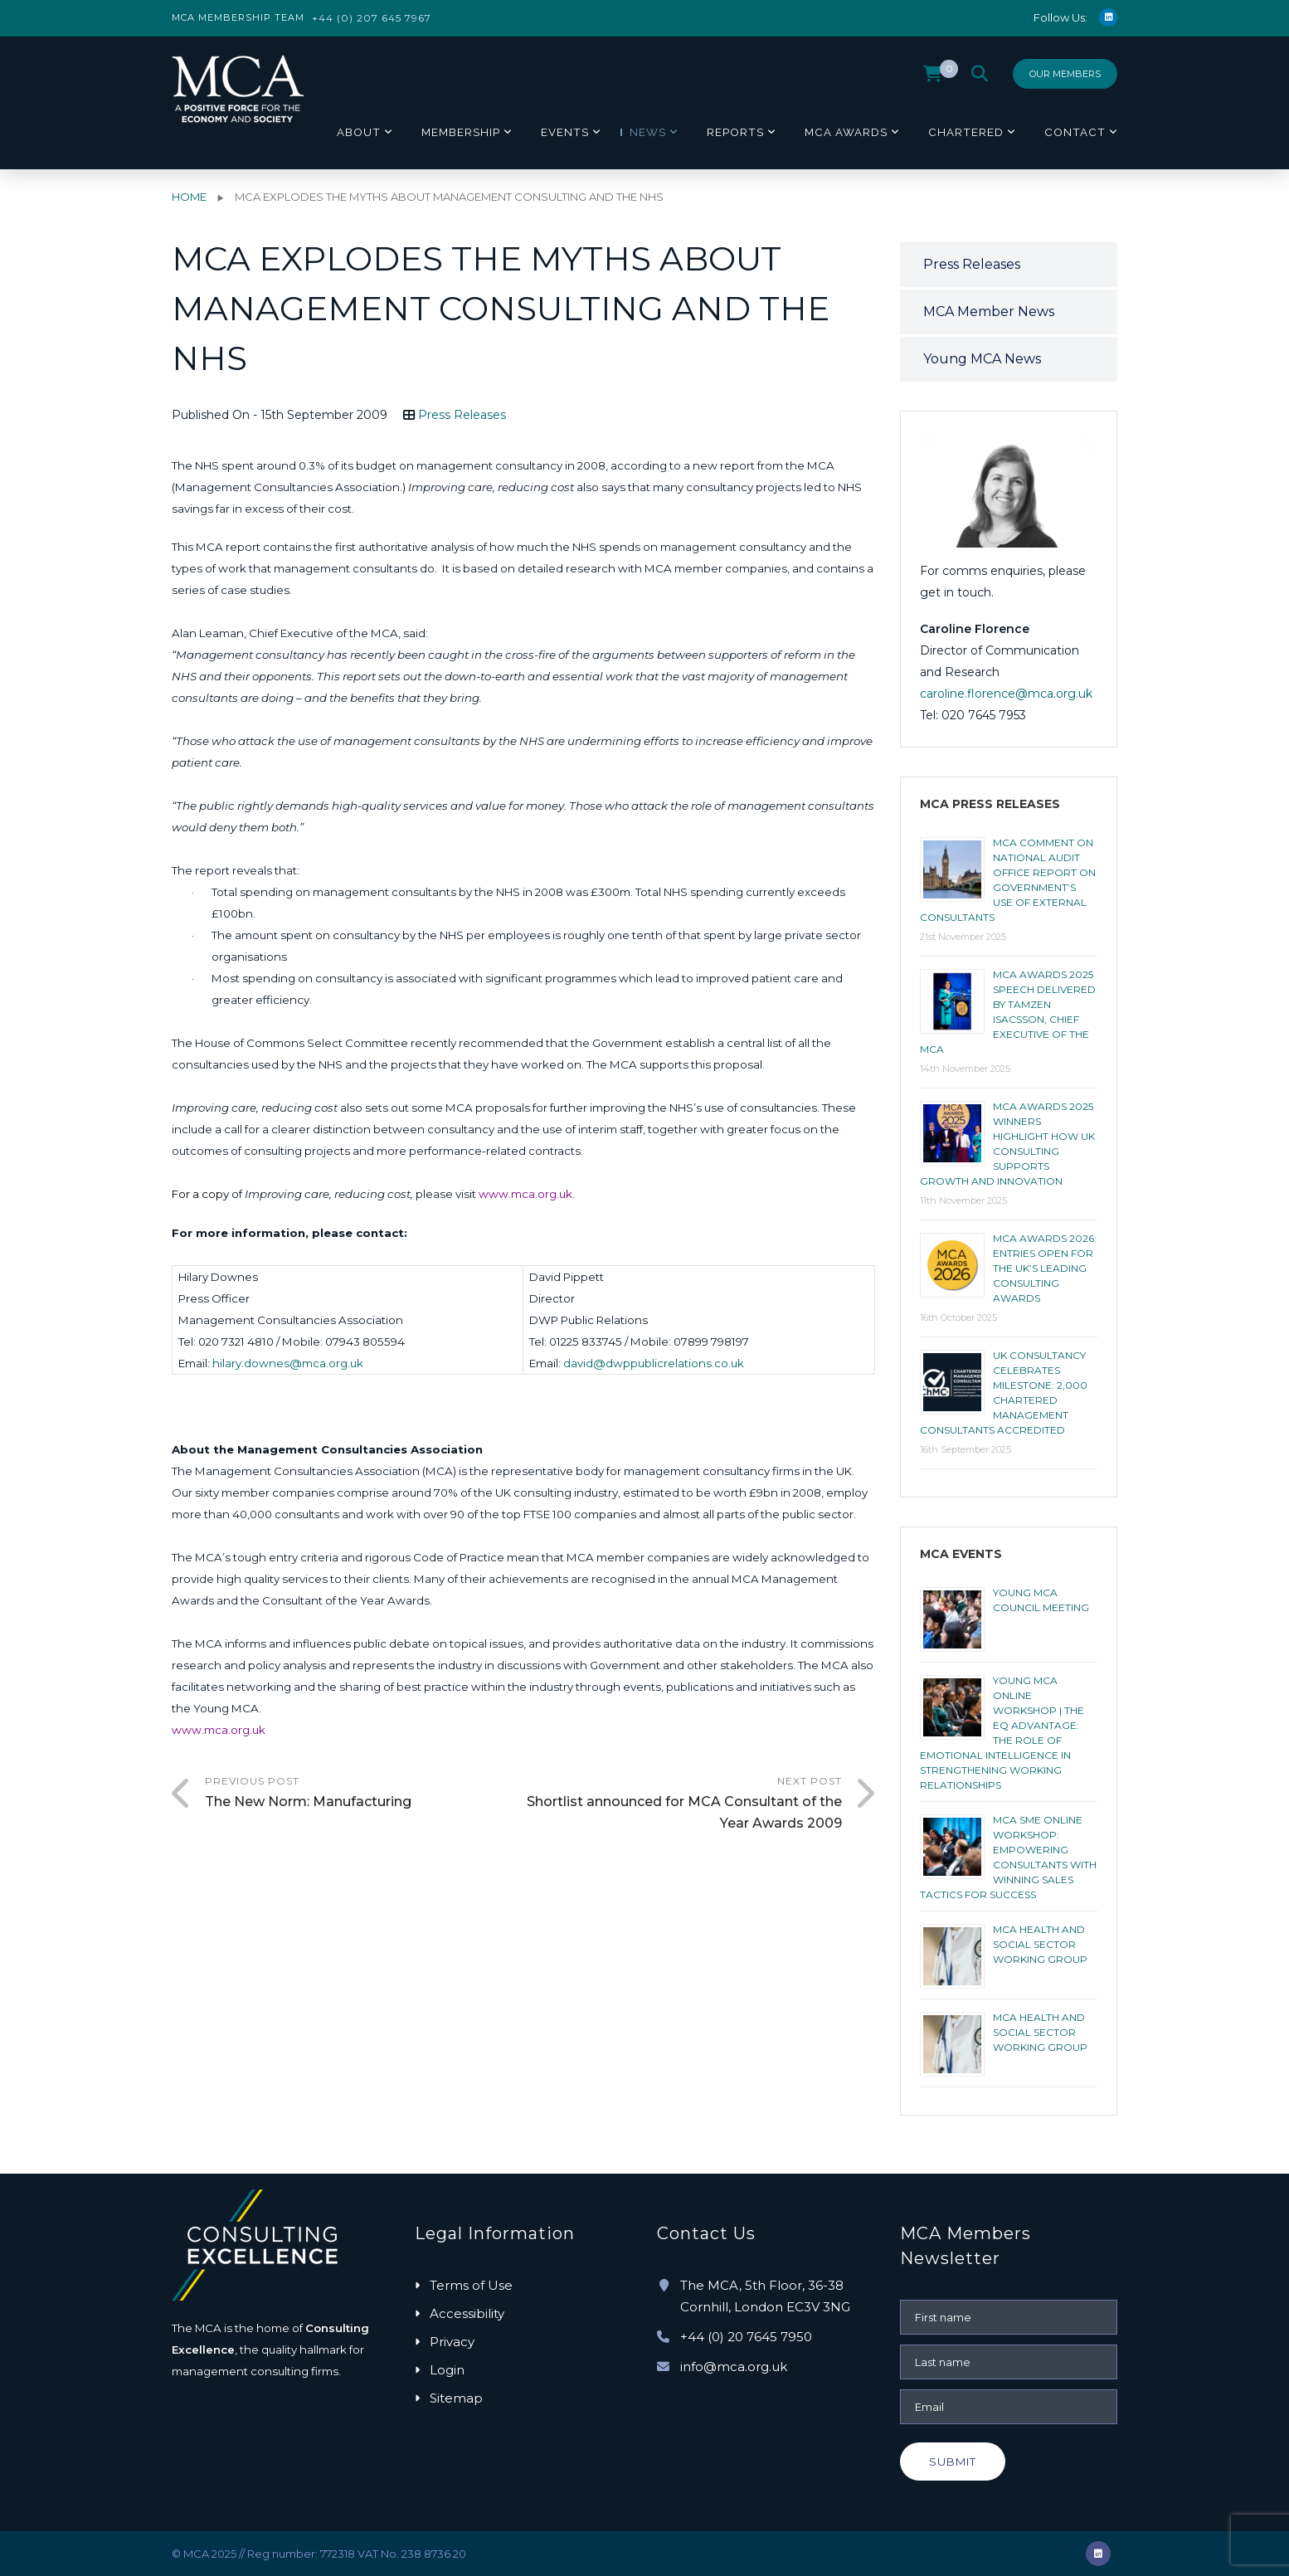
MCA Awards (846, 132)
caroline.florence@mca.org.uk (1006, 693)
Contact (1075, 132)
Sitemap (456, 2398)
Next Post (682, 1804)
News (648, 132)
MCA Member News (988, 311)
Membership (460, 132)
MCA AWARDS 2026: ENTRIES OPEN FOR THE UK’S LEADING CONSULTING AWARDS (1045, 1268)
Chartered (966, 132)
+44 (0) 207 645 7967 (371, 18)
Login (447, 2370)
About (359, 132)
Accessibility (467, 2313)
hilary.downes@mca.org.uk (287, 1363)
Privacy (452, 2342)
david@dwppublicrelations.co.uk (653, 1363)
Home (189, 196)
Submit (952, 2461)
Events (565, 132)
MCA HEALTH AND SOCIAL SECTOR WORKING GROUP (1040, 1944)
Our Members (1065, 74)
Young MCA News (982, 359)
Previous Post (364, 1794)
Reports (735, 132)
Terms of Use (471, 2285)
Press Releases (462, 414)
